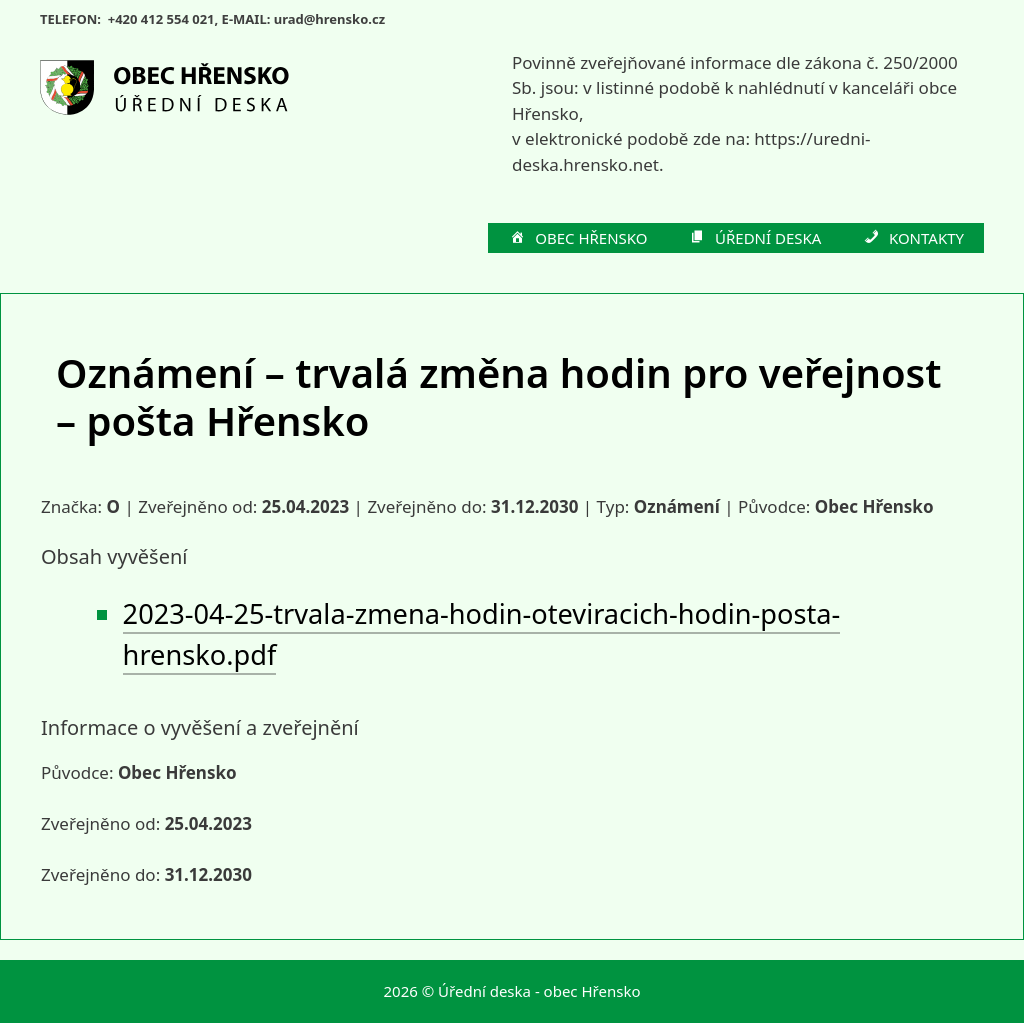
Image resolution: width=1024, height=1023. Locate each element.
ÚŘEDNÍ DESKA (755, 239)
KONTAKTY (912, 239)
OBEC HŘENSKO (578, 239)
